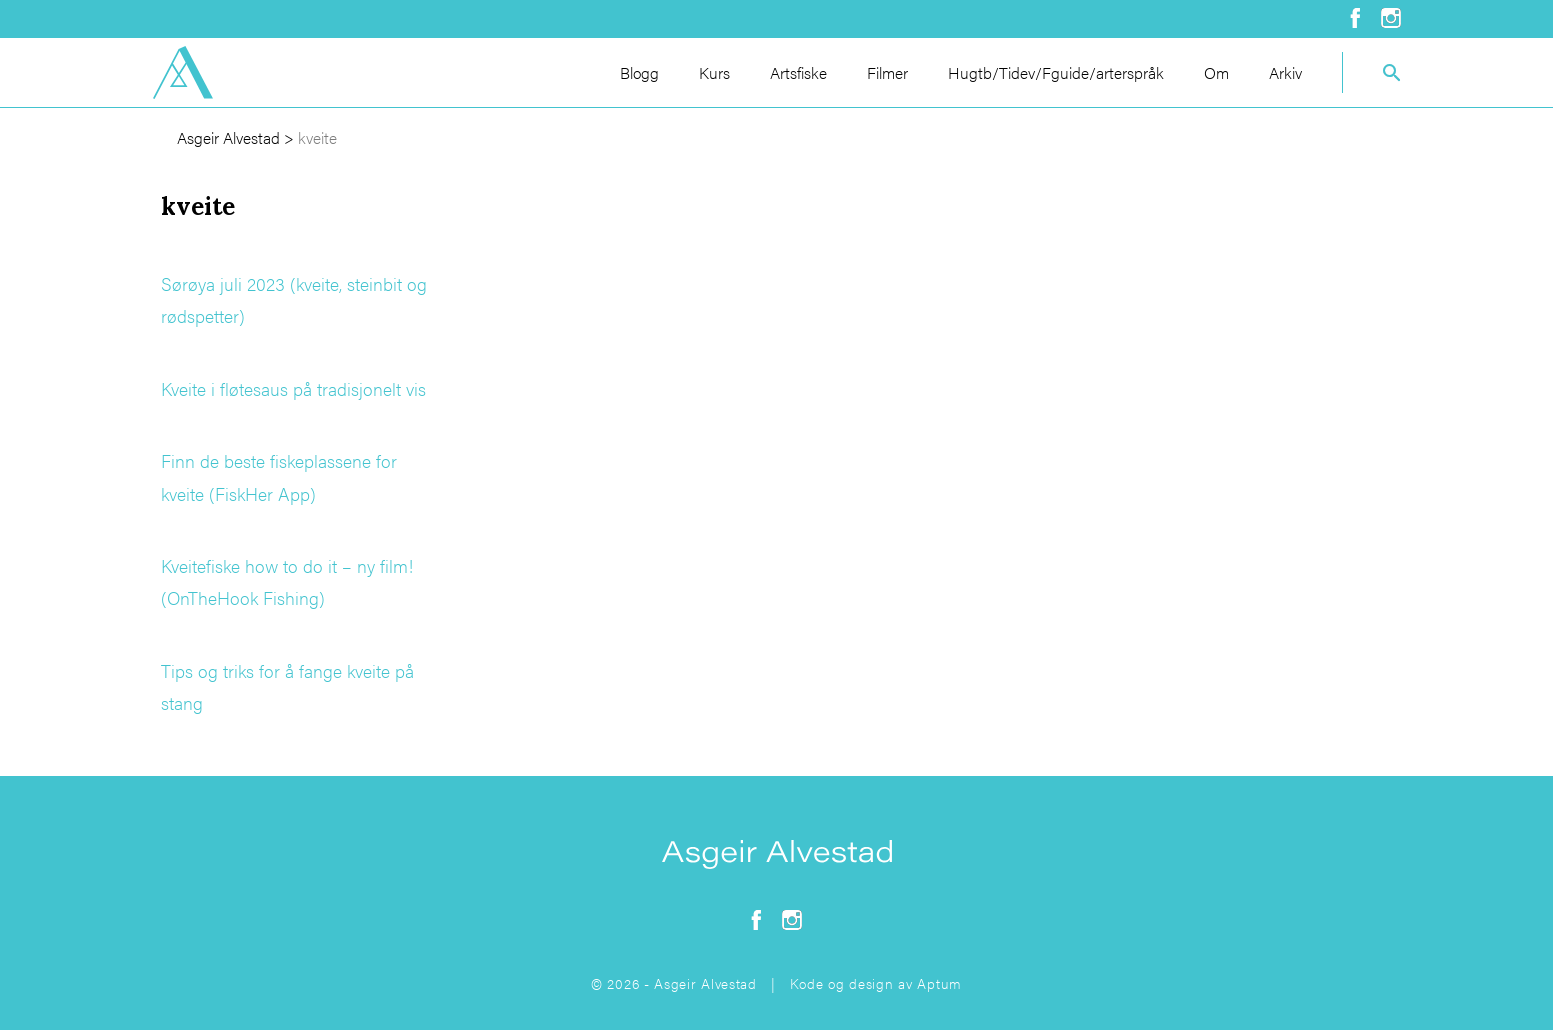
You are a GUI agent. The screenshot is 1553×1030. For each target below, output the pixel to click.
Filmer (887, 72)
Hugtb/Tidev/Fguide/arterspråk (1056, 72)
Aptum (939, 983)
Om (1216, 72)
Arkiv (1285, 72)
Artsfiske (798, 72)
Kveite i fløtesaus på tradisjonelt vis (293, 388)
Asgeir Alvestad (228, 137)
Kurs (714, 72)
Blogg (639, 72)
